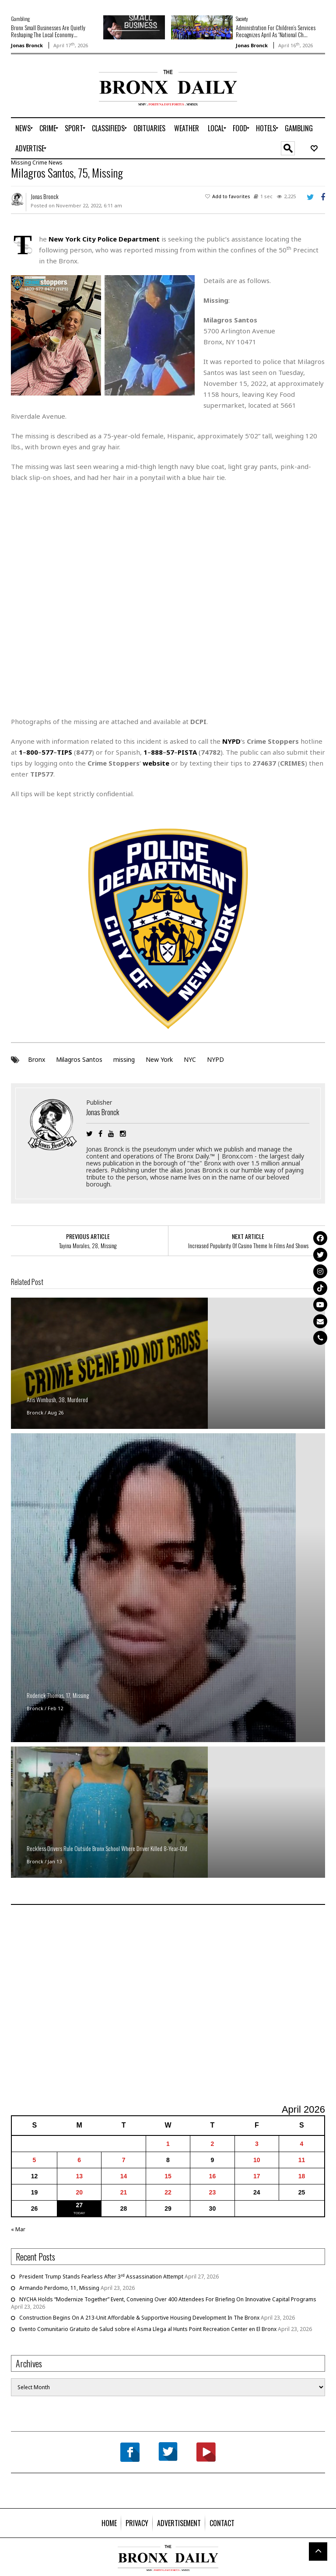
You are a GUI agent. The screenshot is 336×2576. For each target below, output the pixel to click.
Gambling (20, 18)
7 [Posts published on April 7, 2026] (124, 2159)
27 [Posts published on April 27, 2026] (79, 2205)
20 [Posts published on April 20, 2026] (79, 2192)
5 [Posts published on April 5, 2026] (34, 2159)
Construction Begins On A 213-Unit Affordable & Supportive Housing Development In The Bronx (139, 2317)
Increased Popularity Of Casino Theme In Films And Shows (248, 1245)
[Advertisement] (62, 97)
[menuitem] (23, 128)
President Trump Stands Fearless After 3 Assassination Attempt (101, 2276)
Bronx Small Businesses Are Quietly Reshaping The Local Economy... (48, 31)
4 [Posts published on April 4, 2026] (302, 2143)
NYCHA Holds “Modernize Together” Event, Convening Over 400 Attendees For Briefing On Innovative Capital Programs (167, 2299)
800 (32, 752)
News (56, 162)
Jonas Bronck (27, 45)
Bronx (36, 1059)
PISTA (187, 752)
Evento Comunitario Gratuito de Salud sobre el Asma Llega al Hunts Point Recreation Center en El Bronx (147, 2329)
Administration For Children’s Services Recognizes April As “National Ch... (275, 31)
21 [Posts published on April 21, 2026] (123, 2192)
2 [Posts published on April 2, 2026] (212, 2143)
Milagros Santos (79, 1059)
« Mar (18, 2229)
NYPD (215, 1059)
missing (124, 1059)
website (156, 763)
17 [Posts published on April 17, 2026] (256, 2176)
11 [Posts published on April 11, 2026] (301, 2159)
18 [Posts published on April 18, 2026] (301, 2176)
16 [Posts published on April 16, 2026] (212, 2176)
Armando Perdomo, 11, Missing (59, 2288)
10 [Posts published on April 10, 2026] (256, 2159)
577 (47, 752)
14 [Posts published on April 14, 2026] (123, 2176)
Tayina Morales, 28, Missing (87, 1245)
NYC (190, 1059)
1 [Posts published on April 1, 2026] (168, 2143)
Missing (21, 162)
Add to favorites (231, 196)
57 (170, 752)
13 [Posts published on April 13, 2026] (79, 2176)
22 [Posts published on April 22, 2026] (168, 2192)
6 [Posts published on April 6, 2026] (79, 2159)
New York (159, 1059)
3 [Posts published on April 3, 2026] (257, 2143)
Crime (39, 162)
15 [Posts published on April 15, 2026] (168, 2176)
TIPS (64, 752)
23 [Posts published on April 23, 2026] (212, 2192)
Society (242, 18)
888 (157, 752)
